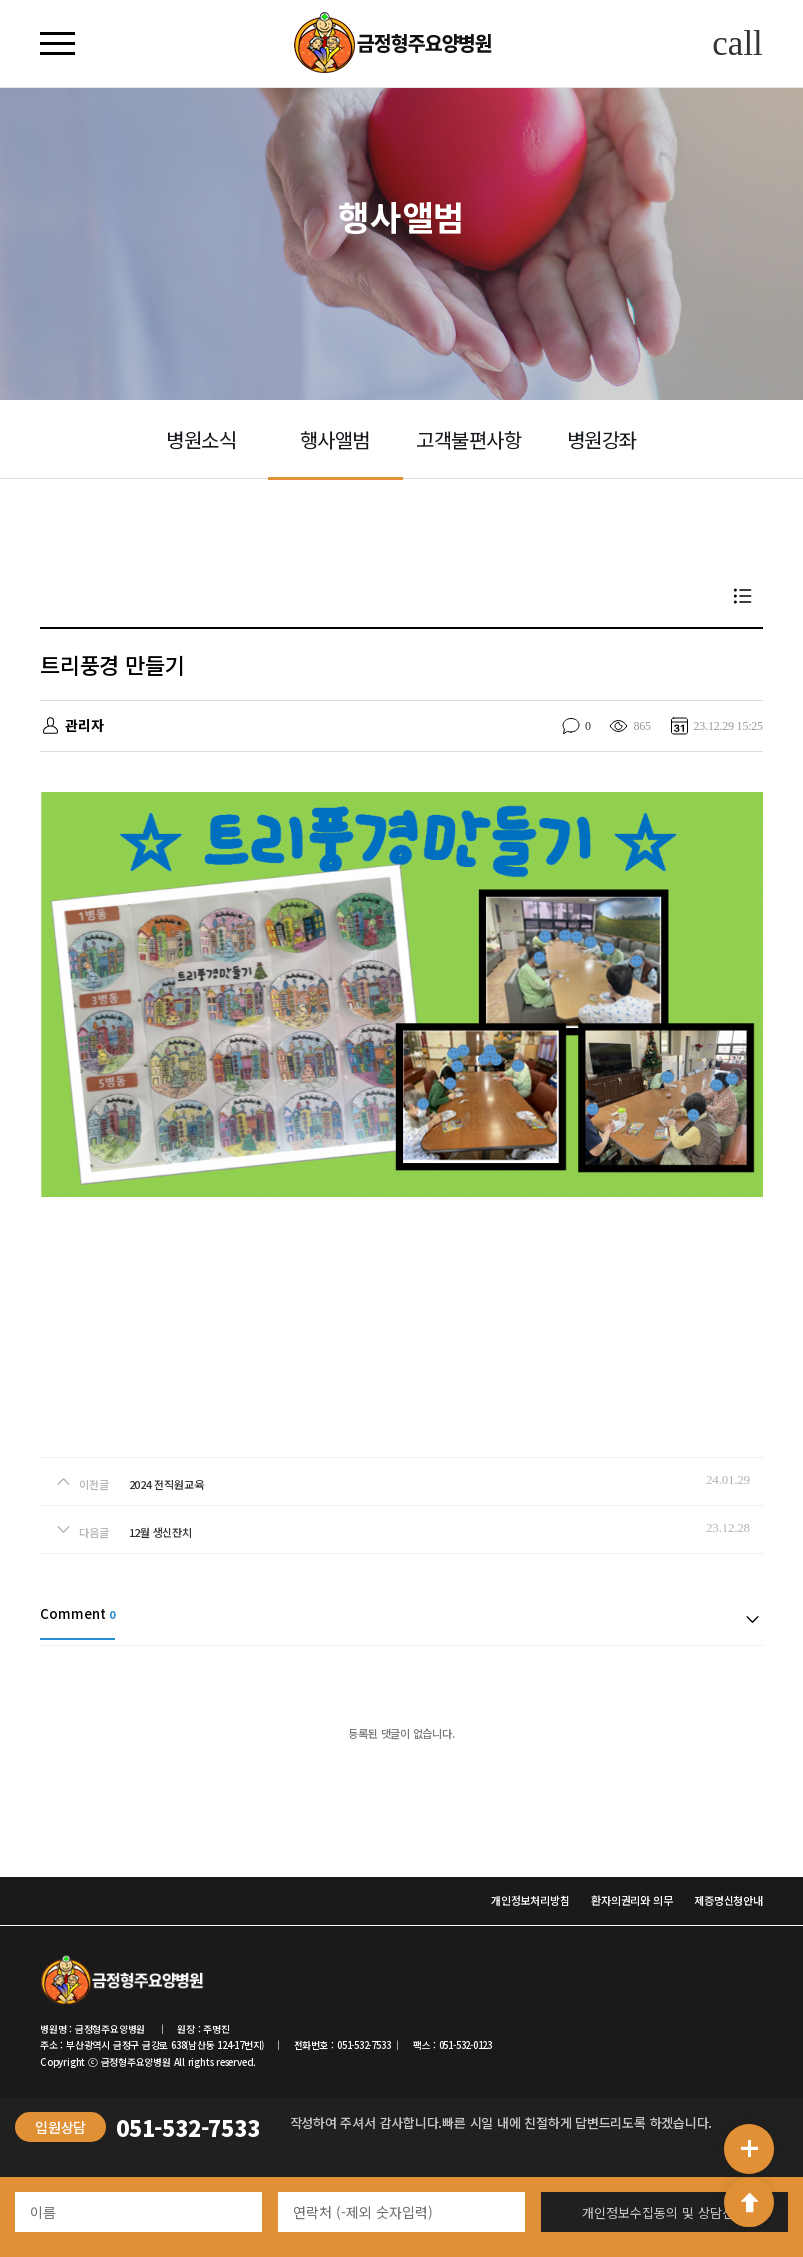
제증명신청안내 (728, 1900)
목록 (743, 596)
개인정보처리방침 (530, 1900)
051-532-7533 (187, 2127)
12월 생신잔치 (160, 1532)
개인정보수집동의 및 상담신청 (664, 2212)
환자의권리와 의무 (631, 1900)
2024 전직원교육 (166, 1484)
